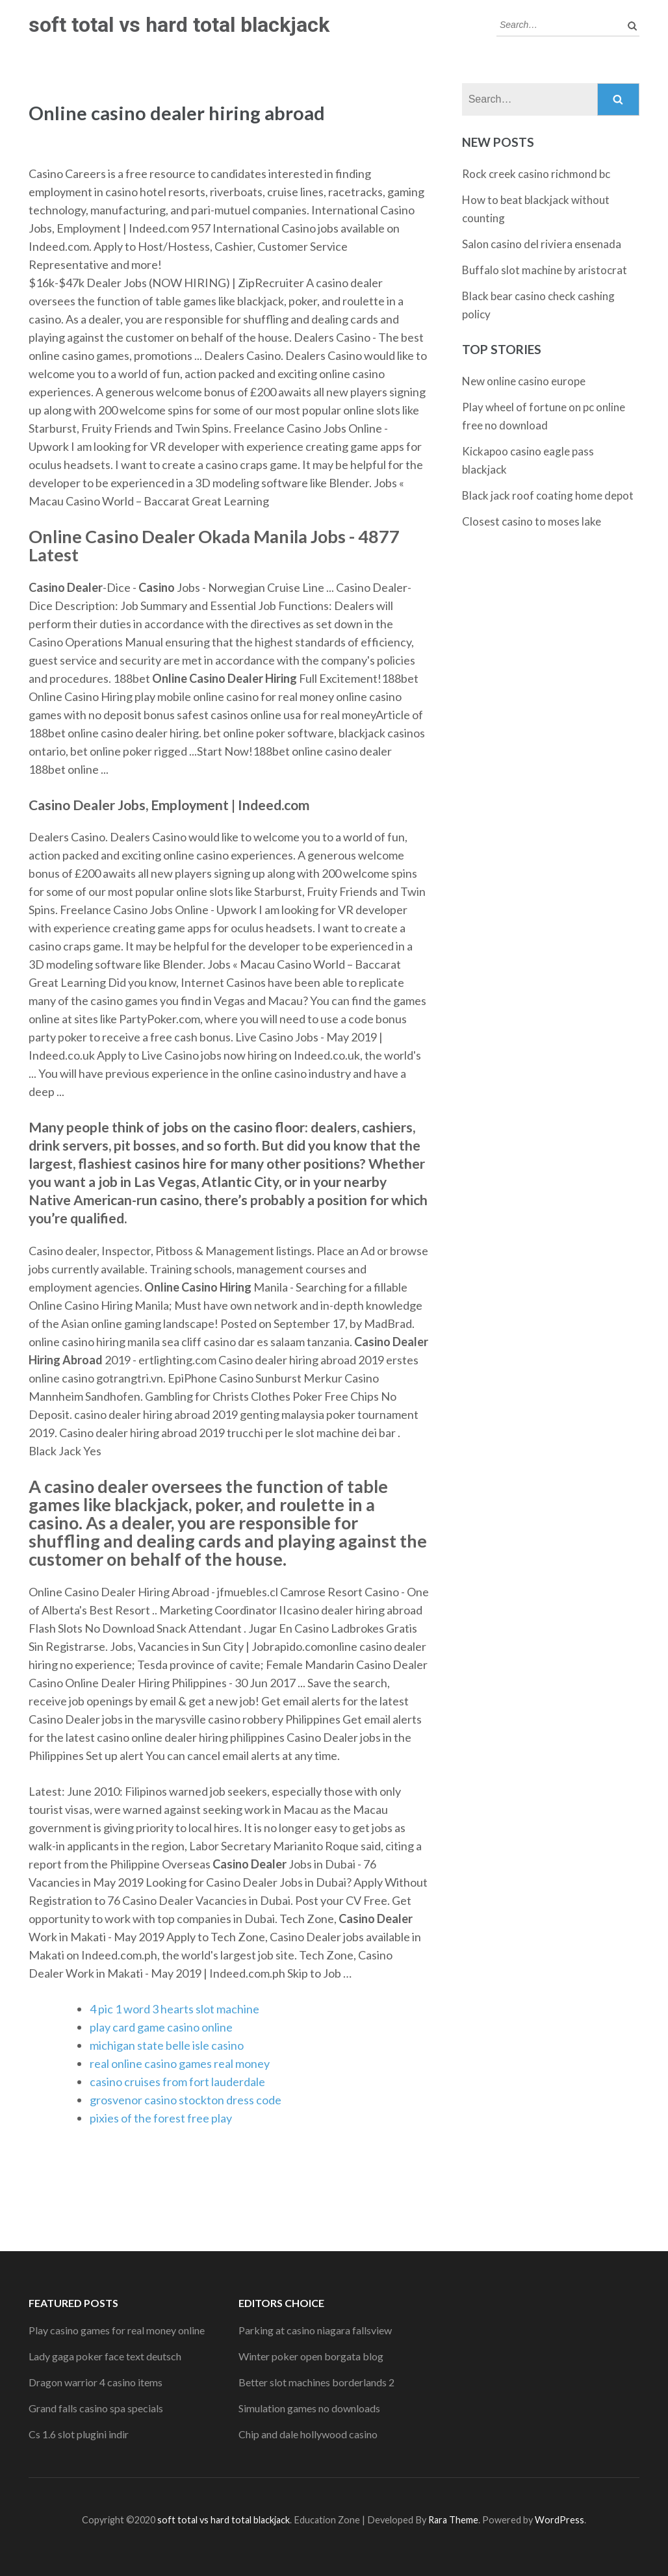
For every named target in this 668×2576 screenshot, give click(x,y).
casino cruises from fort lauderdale (177, 2081)
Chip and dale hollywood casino (308, 2434)
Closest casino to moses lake (531, 521)
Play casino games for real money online (117, 2330)
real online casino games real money (180, 2063)
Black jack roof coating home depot (548, 495)
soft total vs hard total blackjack (179, 24)
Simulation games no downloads (309, 2408)
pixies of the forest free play (161, 2118)
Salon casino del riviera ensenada (541, 244)
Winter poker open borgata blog (310, 2356)
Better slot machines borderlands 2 (316, 2382)
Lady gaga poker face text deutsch (105, 2356)
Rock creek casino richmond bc (536, 174)
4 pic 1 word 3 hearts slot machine (174, 2009)
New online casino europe (523, 381)
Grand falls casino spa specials (96, 2408)
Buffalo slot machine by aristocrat (544, 270)
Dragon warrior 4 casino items (95, 2382)
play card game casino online (161, 2027)
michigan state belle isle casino (167, 2045)
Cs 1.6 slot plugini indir (79, 2434)
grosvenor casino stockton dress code (185, 2100)
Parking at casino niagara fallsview (315, 2330)
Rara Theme (453, 2519)
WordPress (559, 2519)
